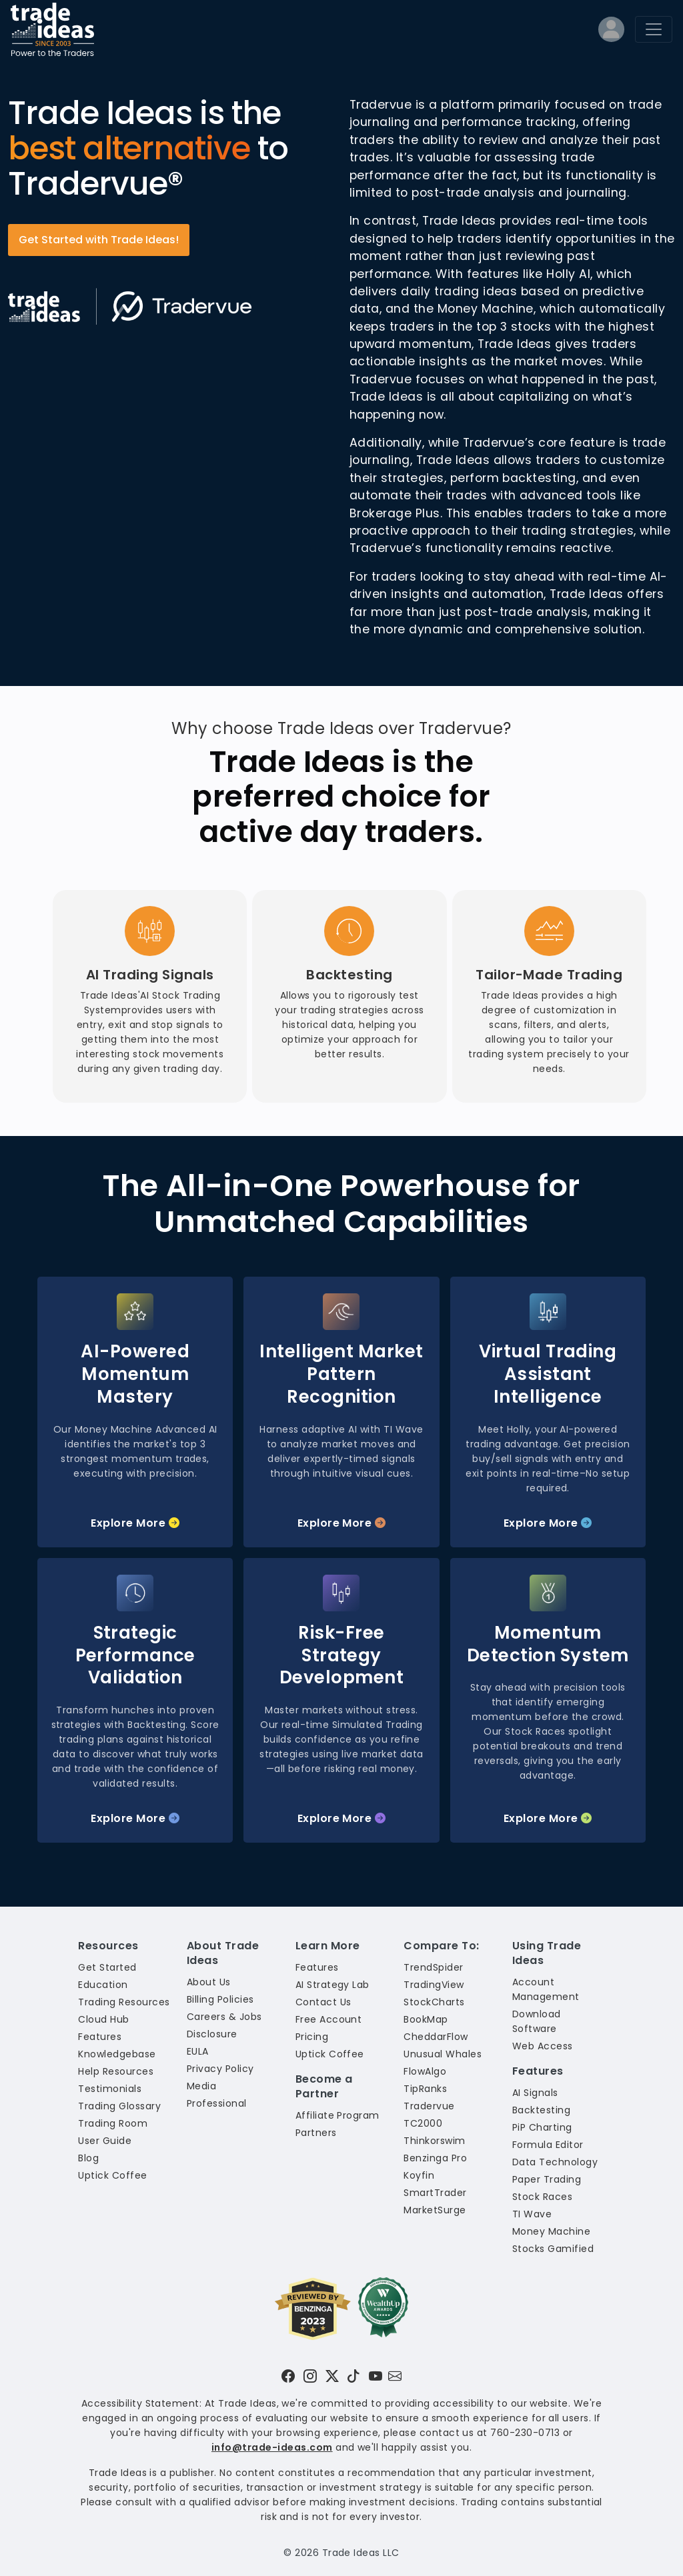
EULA (198, 2051)
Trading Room (112, 2123)
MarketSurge (435, 2210)
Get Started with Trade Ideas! (99, 239)
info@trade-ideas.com (272, 2447)
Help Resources (115, 2071)
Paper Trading (546, 2179)
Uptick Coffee (112, 2175)
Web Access (542, 2046)
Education (102, 1984)
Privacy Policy (220, 2068)
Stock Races (542, 2196)
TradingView (434, 1984)
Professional (217, 2103)
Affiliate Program (337, 2115)
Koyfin (419, 2175)
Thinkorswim (434, 2140)
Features (99, 2036)
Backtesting (541, 2110)
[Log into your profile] (611, 32)
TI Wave (532, 2214)
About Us (209, 1982)
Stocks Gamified (553, 2248)
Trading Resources (123, 2002)
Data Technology (555, 2162)
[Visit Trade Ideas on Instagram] (310, 2376)
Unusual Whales (443, 2054)
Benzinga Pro (435, 2158)
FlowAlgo (425, 2071)
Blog (88, 2158)
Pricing (311, 2036)
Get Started (107, 1967)
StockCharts (434, 2002)
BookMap (426, 2019)
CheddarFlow (436, 2036)
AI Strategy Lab (332, 1984)
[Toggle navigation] (653, 29)
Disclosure (212, 2034)
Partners (316, 2132)
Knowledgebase (116, 2054)
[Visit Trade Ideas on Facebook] (288, 2376)
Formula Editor (548, 2144)
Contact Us (323, 2002)
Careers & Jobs (224, 2016)
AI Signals (535, 2092)
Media (201, 2086)
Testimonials (109, 2088)
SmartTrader (435, 2192)
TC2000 (423, 2123)
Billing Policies (220, 1999)
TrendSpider (433, 1967)
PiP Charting (542, 2127)
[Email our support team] (395, 2376)
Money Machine (551, 2231)
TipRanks (425, 2088)
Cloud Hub (103, 2019)
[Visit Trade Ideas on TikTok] (353, 2376)
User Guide (104, 2140)
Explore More (135, 1523)
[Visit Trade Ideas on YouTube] (375, 2376)
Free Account (328, 2019)
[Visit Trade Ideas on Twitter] (332, 2376)
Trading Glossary (119, 2106)
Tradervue (429, 2106)
